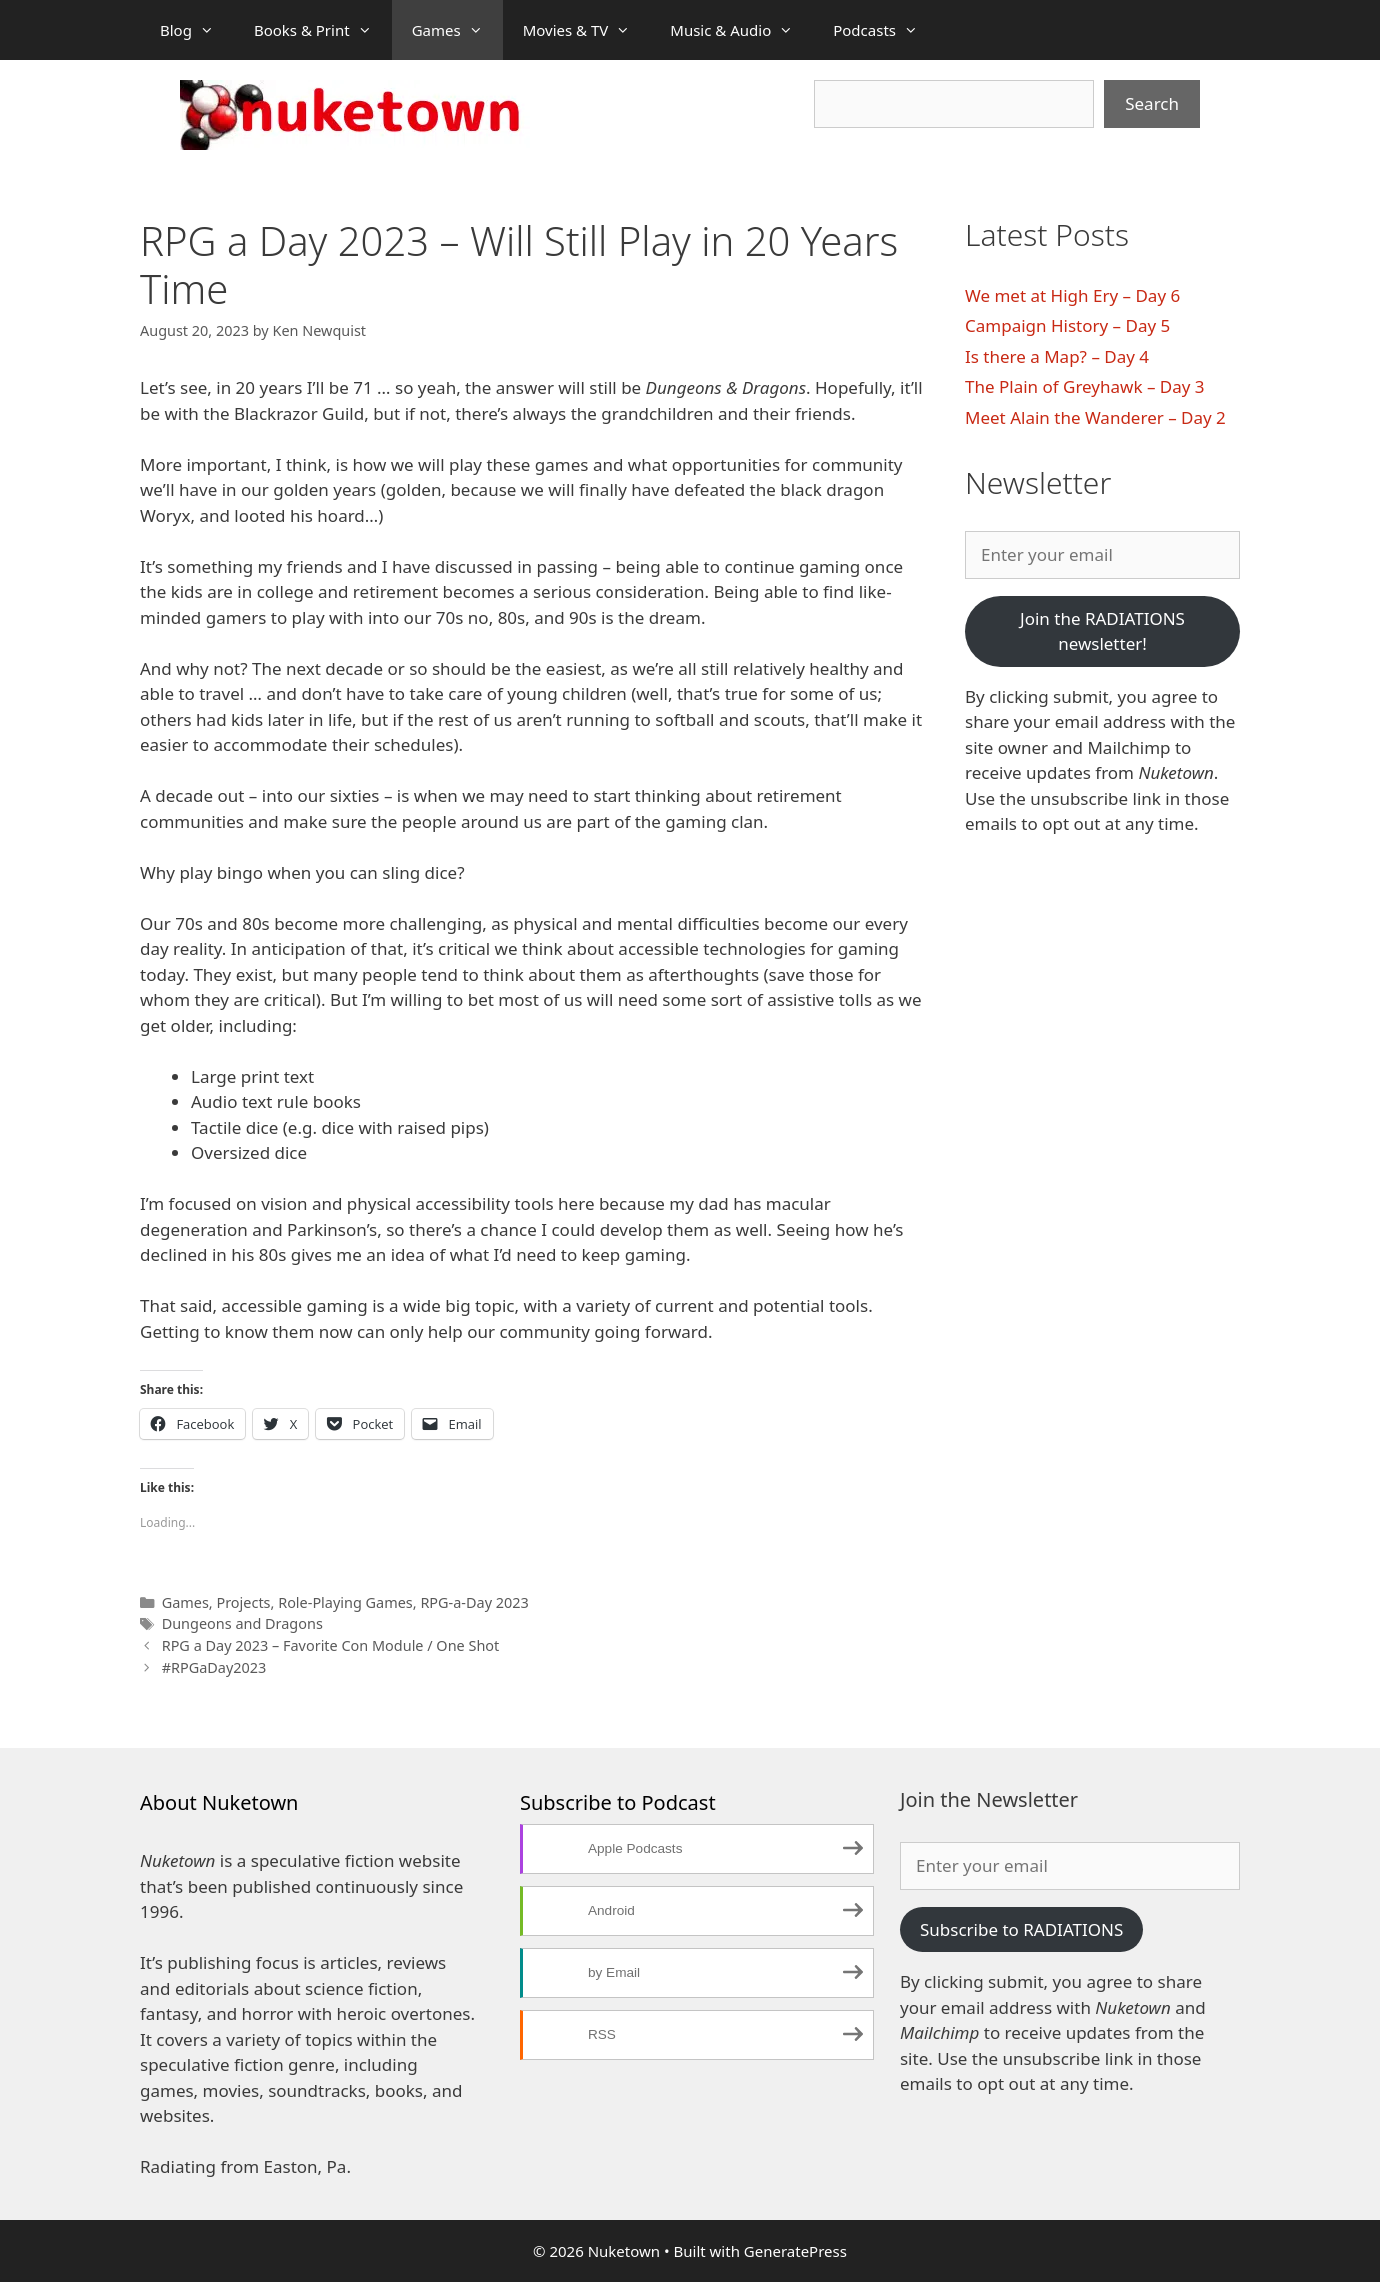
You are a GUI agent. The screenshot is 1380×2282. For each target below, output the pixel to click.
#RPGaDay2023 (214, 1667)
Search (1152, 103)
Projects (243, 1602)
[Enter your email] (1102, 555)
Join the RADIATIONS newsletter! (1102, 631)
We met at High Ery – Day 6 (1072, 295)
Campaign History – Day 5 (1067, 325)
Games (457, 30)
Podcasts (885, 30)
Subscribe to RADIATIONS (1021, 1929)
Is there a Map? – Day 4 (1057, 356)
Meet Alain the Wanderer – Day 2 (1095, 417)
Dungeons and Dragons (242, 1623)
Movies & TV (587, 30)
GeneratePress (795, 2251)
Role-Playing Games (345, 1602)
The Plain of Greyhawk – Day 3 (1085, 386)
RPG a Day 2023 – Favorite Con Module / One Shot (331, 1645)
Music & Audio (741, 30)
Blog (197, 30)
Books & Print (323, 30)
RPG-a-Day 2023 (474, 1602)
